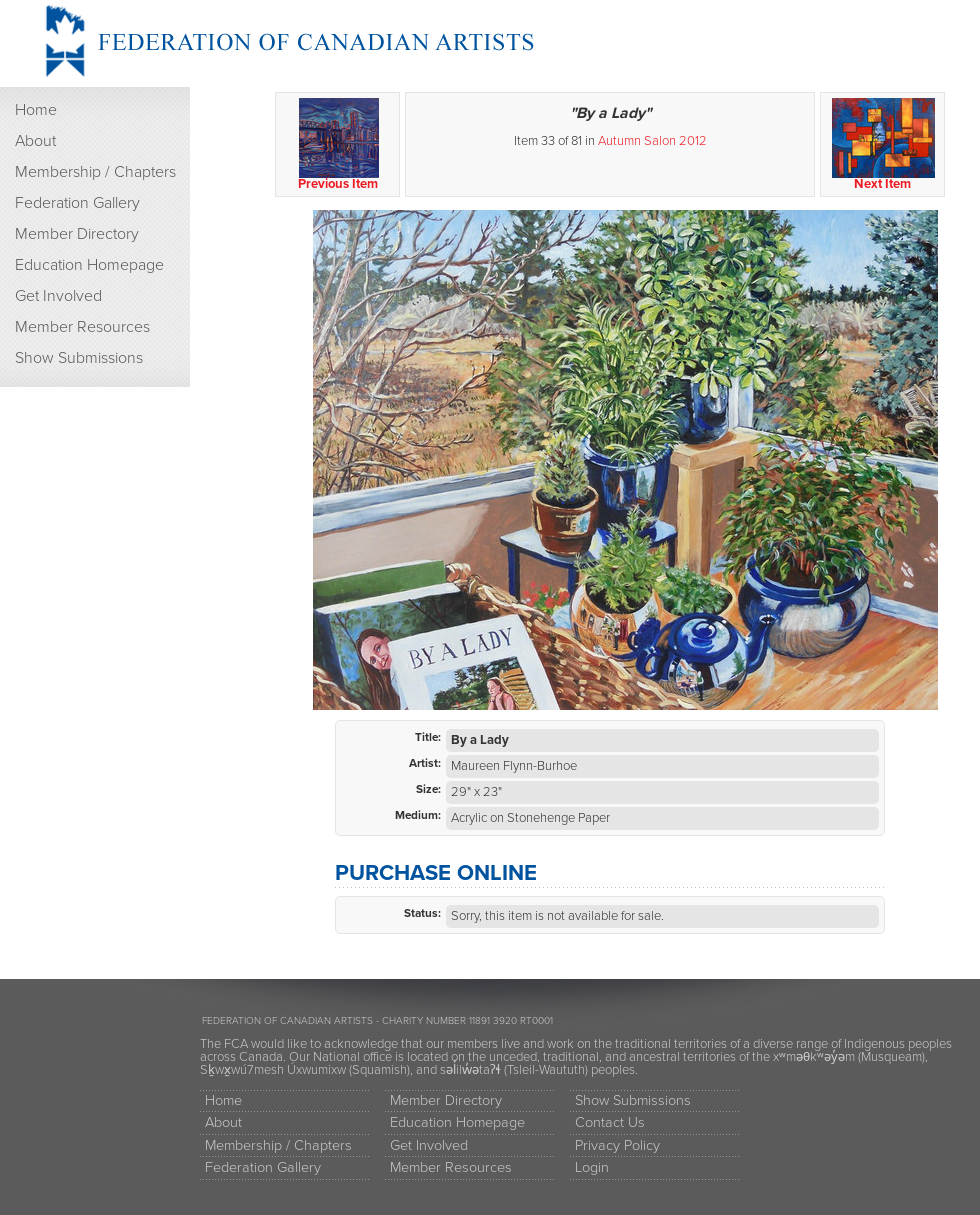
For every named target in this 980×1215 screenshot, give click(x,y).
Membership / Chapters (95, 172)
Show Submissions (79, 358)
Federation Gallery (77, 203)
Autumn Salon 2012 (652, 141)
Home (36, 110)
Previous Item (338, 145)
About (35, 141)
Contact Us (610, 1122)
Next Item (883, 145)
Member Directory (77, 234)
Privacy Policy (617, 1145)
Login (592, 1167)
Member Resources (82, 327)
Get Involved (58, 296)
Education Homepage (89, 265)
